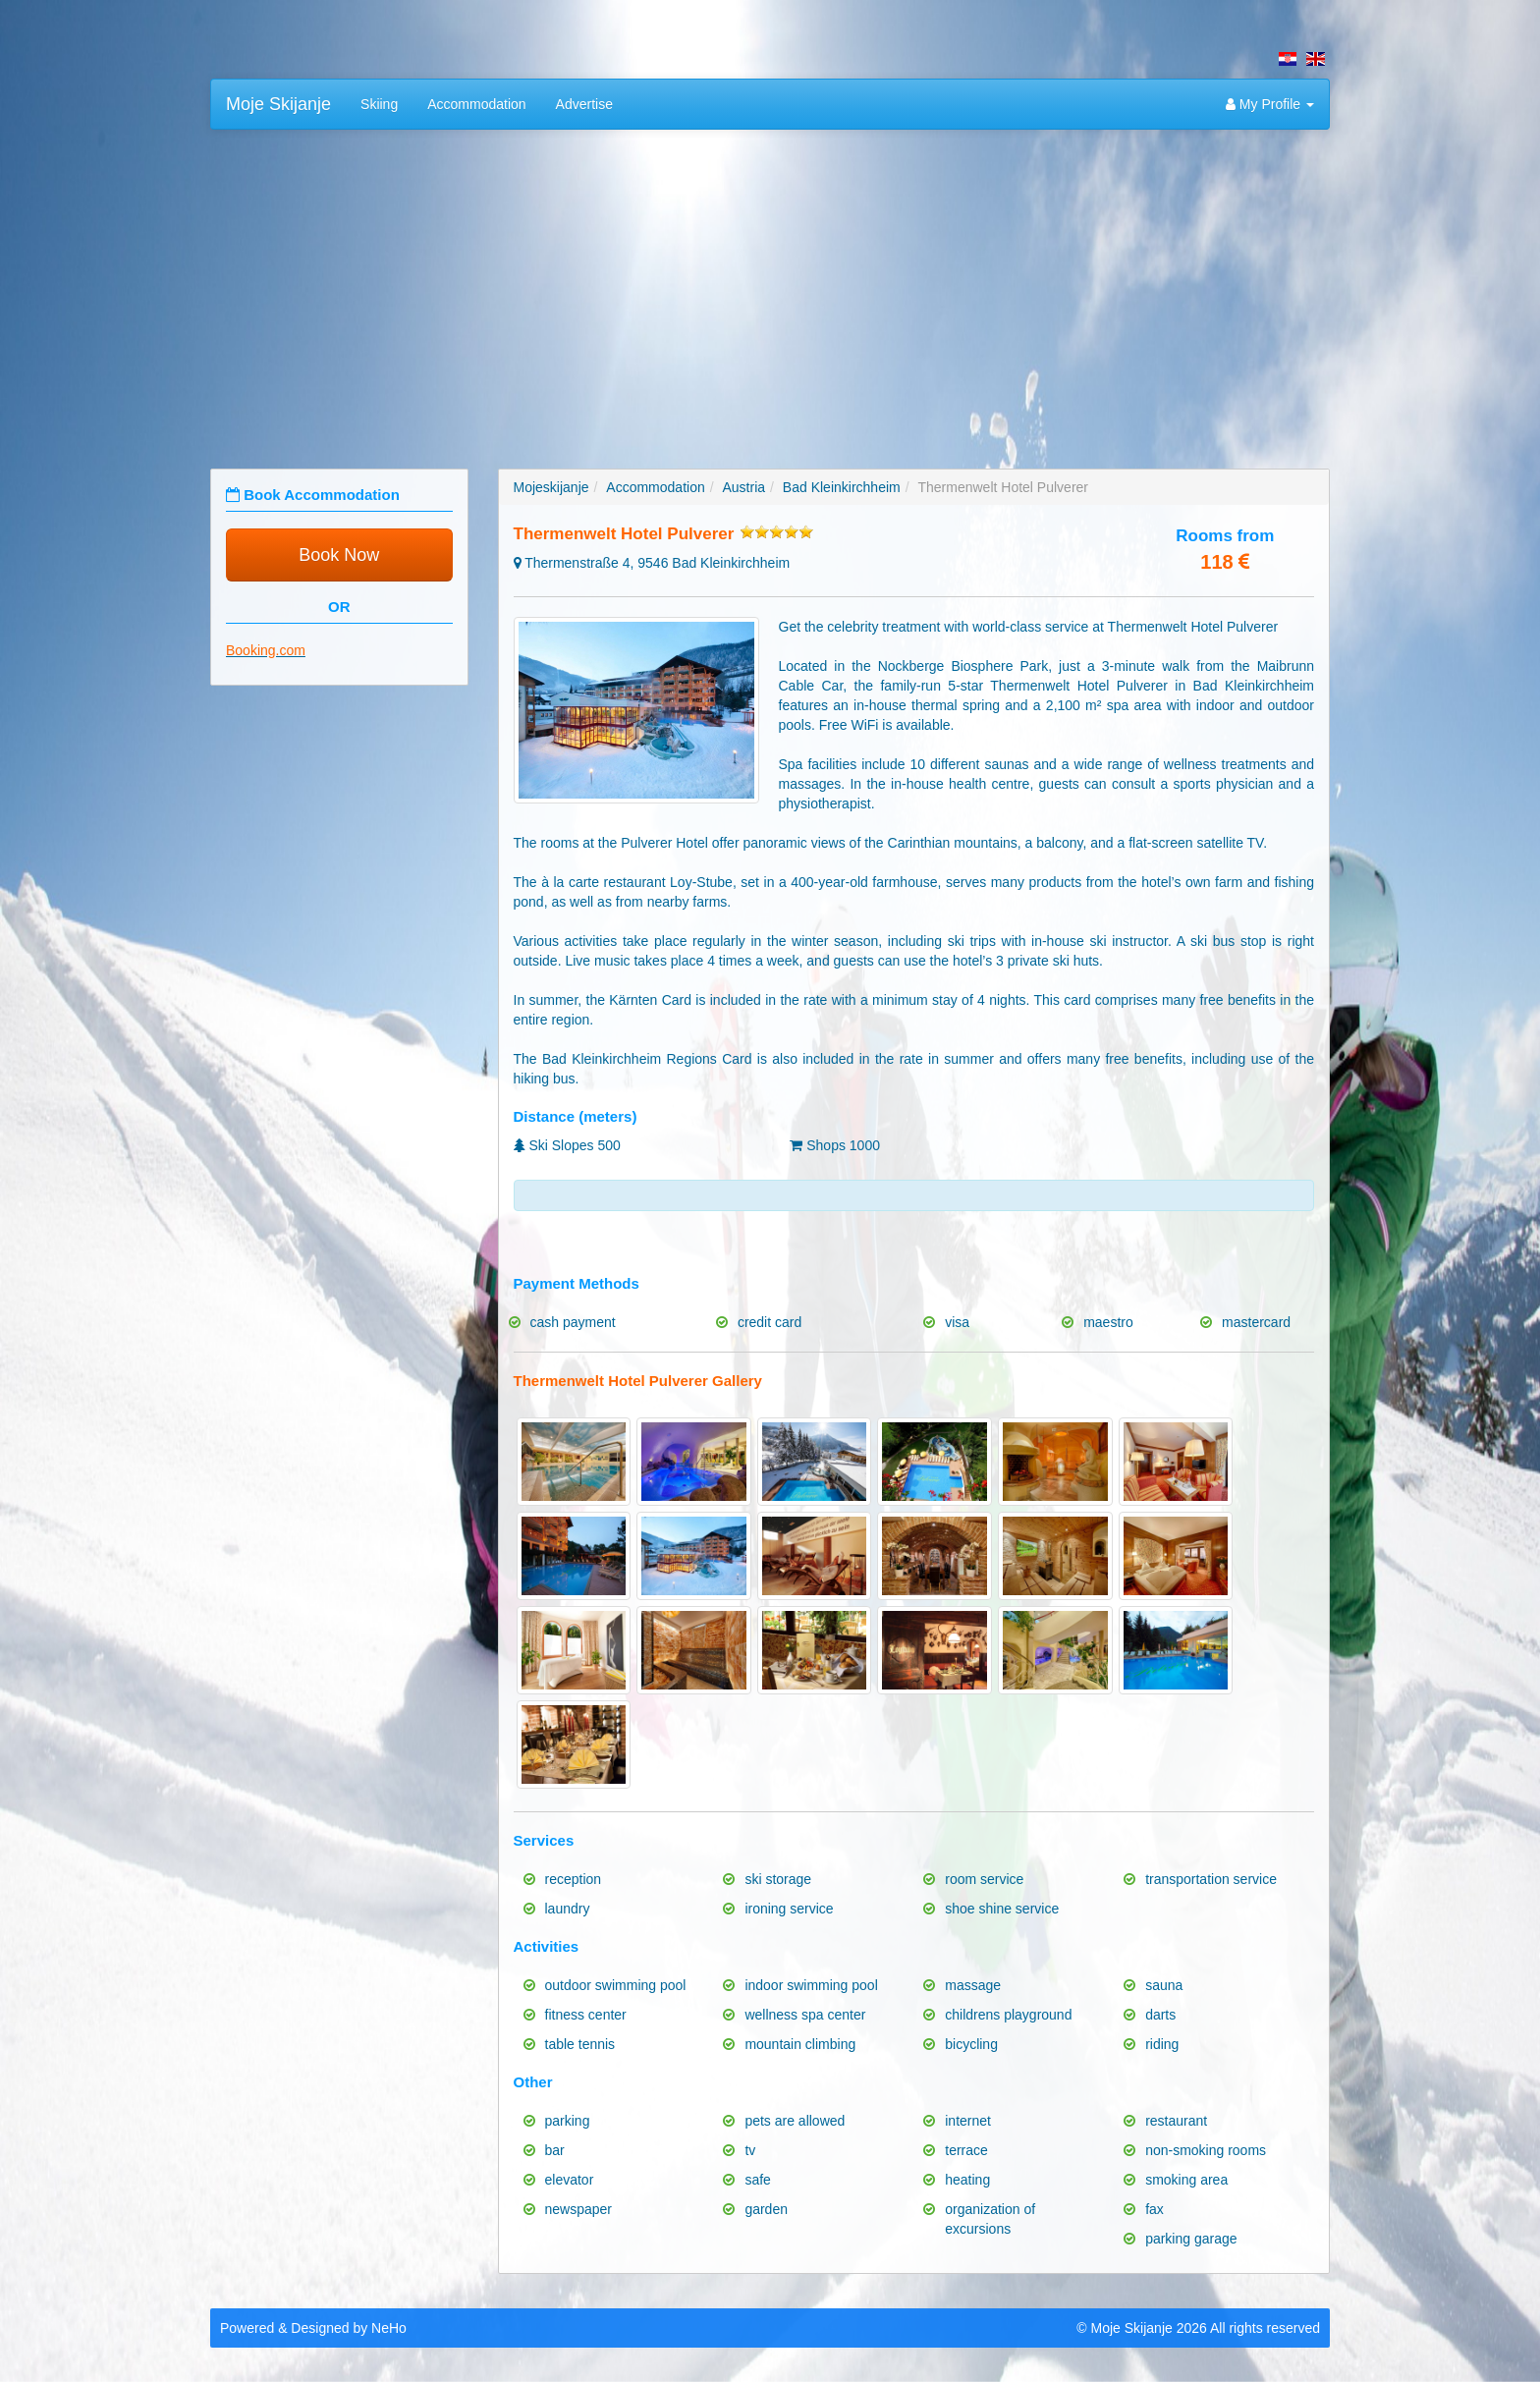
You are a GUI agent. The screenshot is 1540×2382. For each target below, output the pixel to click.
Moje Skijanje (278, 104)
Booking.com (265, 650)
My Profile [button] (1270, 104)
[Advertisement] (770, 286)
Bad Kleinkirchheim (842, 487)
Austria (744, 487)
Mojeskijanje (551, 487)
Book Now (339, 555)
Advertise (584, 104)
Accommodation (476, 104)
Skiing (379, 104)
